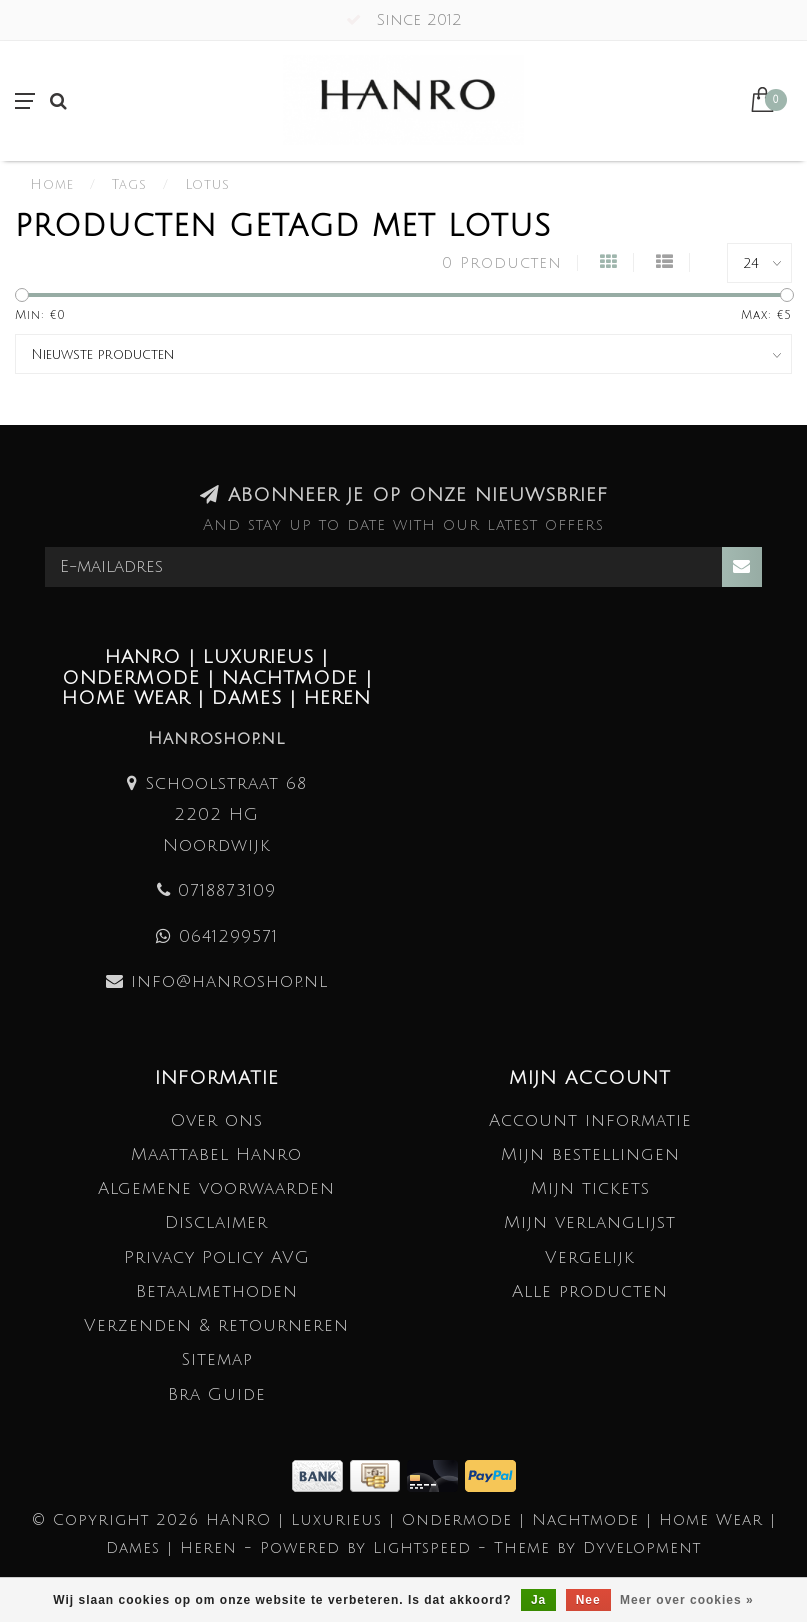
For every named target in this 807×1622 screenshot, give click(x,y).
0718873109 (227, 890)
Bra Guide (217, 1394)
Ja (538, 1600)
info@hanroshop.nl (229, 981)
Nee (588, 1600)
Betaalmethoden (217, 1291)
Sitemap (217, 1359)
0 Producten (502, 263)
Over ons (217, 1120)
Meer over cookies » (687, 1600)
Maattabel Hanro (216, 1154)
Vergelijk (590, 1257)
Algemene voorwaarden (216, 1188)
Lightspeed (422, 1548)
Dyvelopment (642, 1548)
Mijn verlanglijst (590, 1222)
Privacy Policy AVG (217, 1257)
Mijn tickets (590, 1188)
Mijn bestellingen (590, 1154)
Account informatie (590, 1120)
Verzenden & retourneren (216, 1325)
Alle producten (590, 1291)
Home (52, 185)
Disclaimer (216, 1222)
